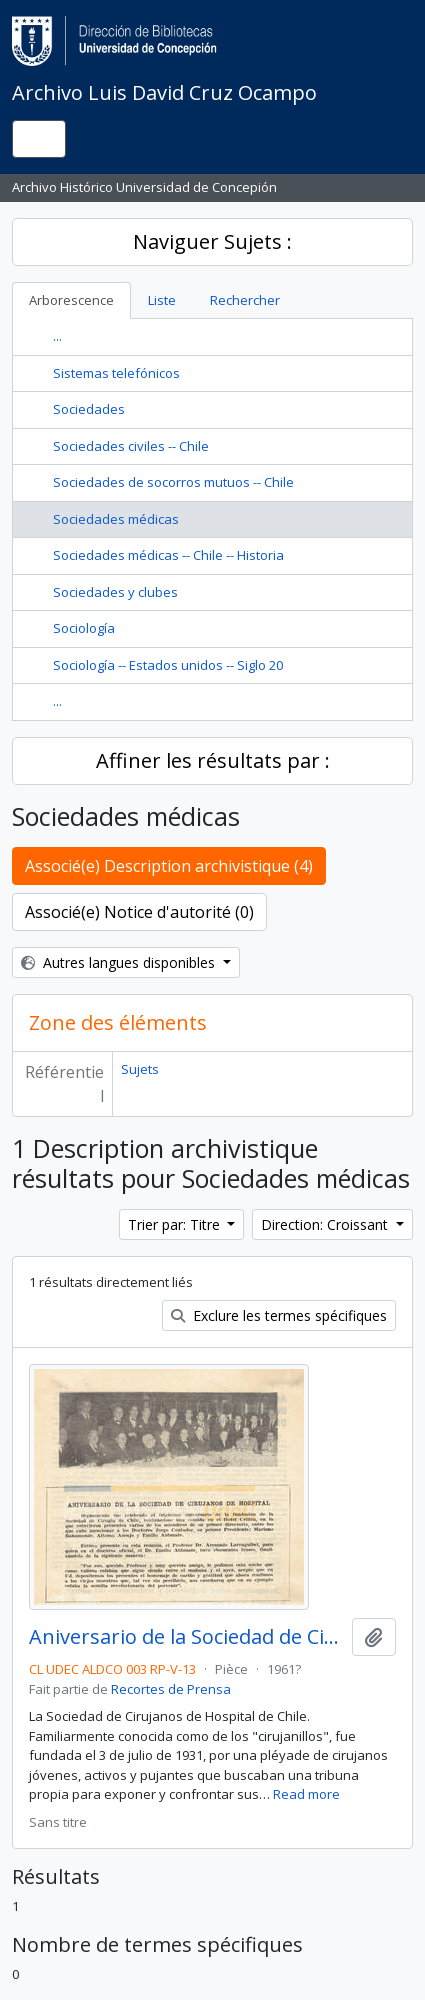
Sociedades (89, 409)
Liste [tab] (162, 300)
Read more (306, 1794)
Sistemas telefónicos (116, 373)
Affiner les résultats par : (213, 760)
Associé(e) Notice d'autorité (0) (139, 912)
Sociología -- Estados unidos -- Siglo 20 (168, 665)
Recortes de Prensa (171, 1689)
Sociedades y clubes (115, 592)
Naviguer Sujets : (212, 241)
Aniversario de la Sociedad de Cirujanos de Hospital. (186, 1637)
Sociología (84, 628)
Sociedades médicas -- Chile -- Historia (168, 555)
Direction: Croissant (326, 1224)
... (57, 336)
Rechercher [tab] (245, 300)
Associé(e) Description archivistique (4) (169, 866)
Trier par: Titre (176, 1224)
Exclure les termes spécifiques (279, 1315)
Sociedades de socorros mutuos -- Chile (173, 482)
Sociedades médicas (116, 519)
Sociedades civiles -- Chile (131, 446)
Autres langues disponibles (120, 962)
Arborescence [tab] (71, 300)
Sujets (140, 1069)
